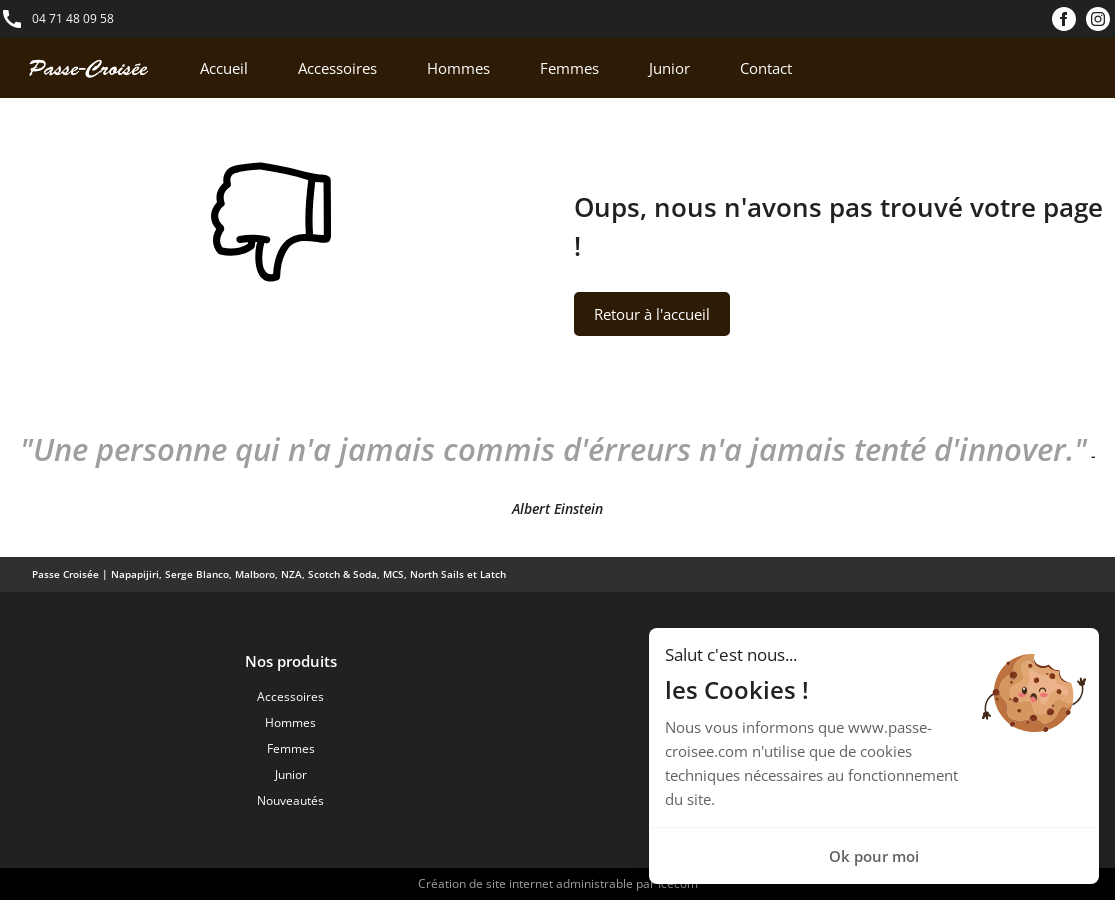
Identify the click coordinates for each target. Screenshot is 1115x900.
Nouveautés (290, 800)
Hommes (458, 68)
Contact (766, 68)
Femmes (569, 68)
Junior (669, 68)
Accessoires (337, 68)
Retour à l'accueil (652, 314)
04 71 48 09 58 (73, 18)
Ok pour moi (874, 856)
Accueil (224, 68)
